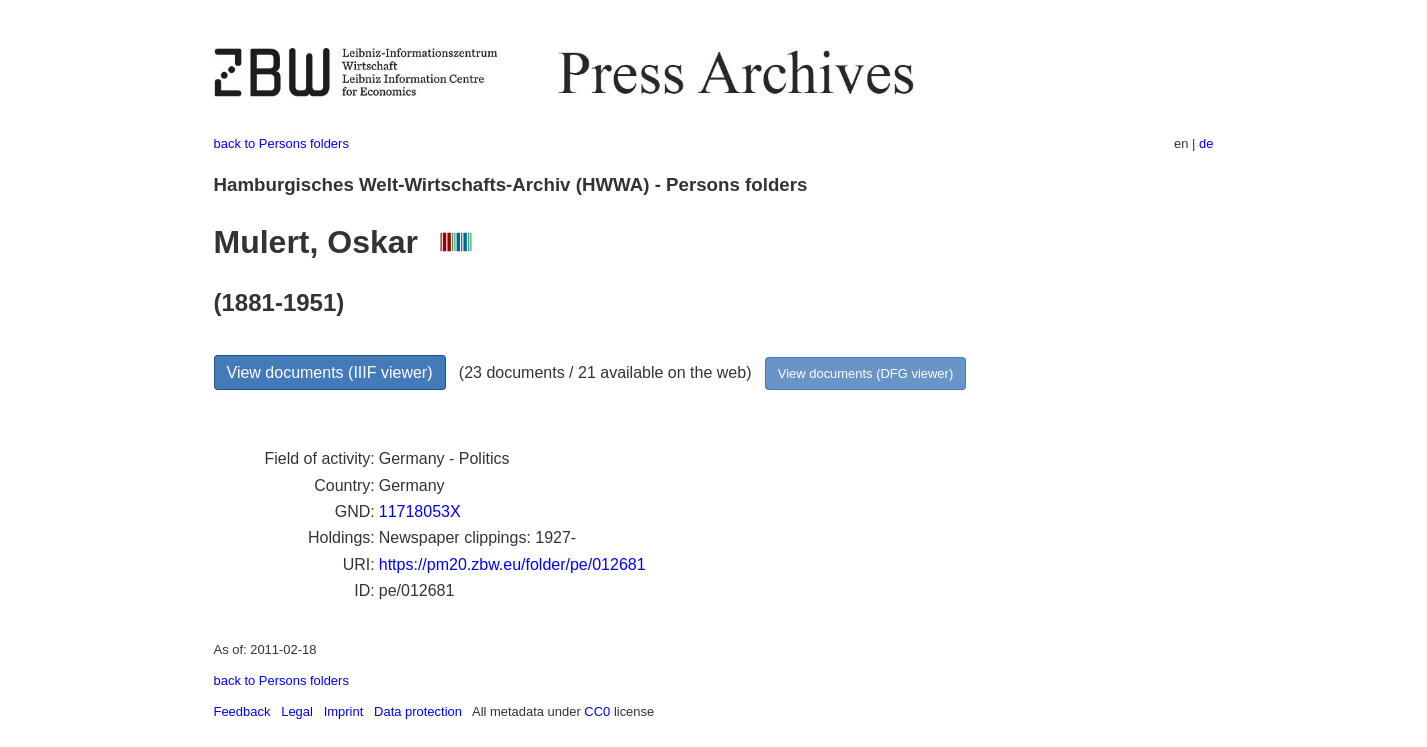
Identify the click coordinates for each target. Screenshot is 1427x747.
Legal (297, 711)
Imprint (344, 711)
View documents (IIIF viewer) (330, 372)
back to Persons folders (281, 143)
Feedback (242, 711)
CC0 (597, 711)
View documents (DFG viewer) (865, 373)
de (1206, 143)
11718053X (420, 511)
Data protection (418, 711)
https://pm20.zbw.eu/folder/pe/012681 (512, 564)
